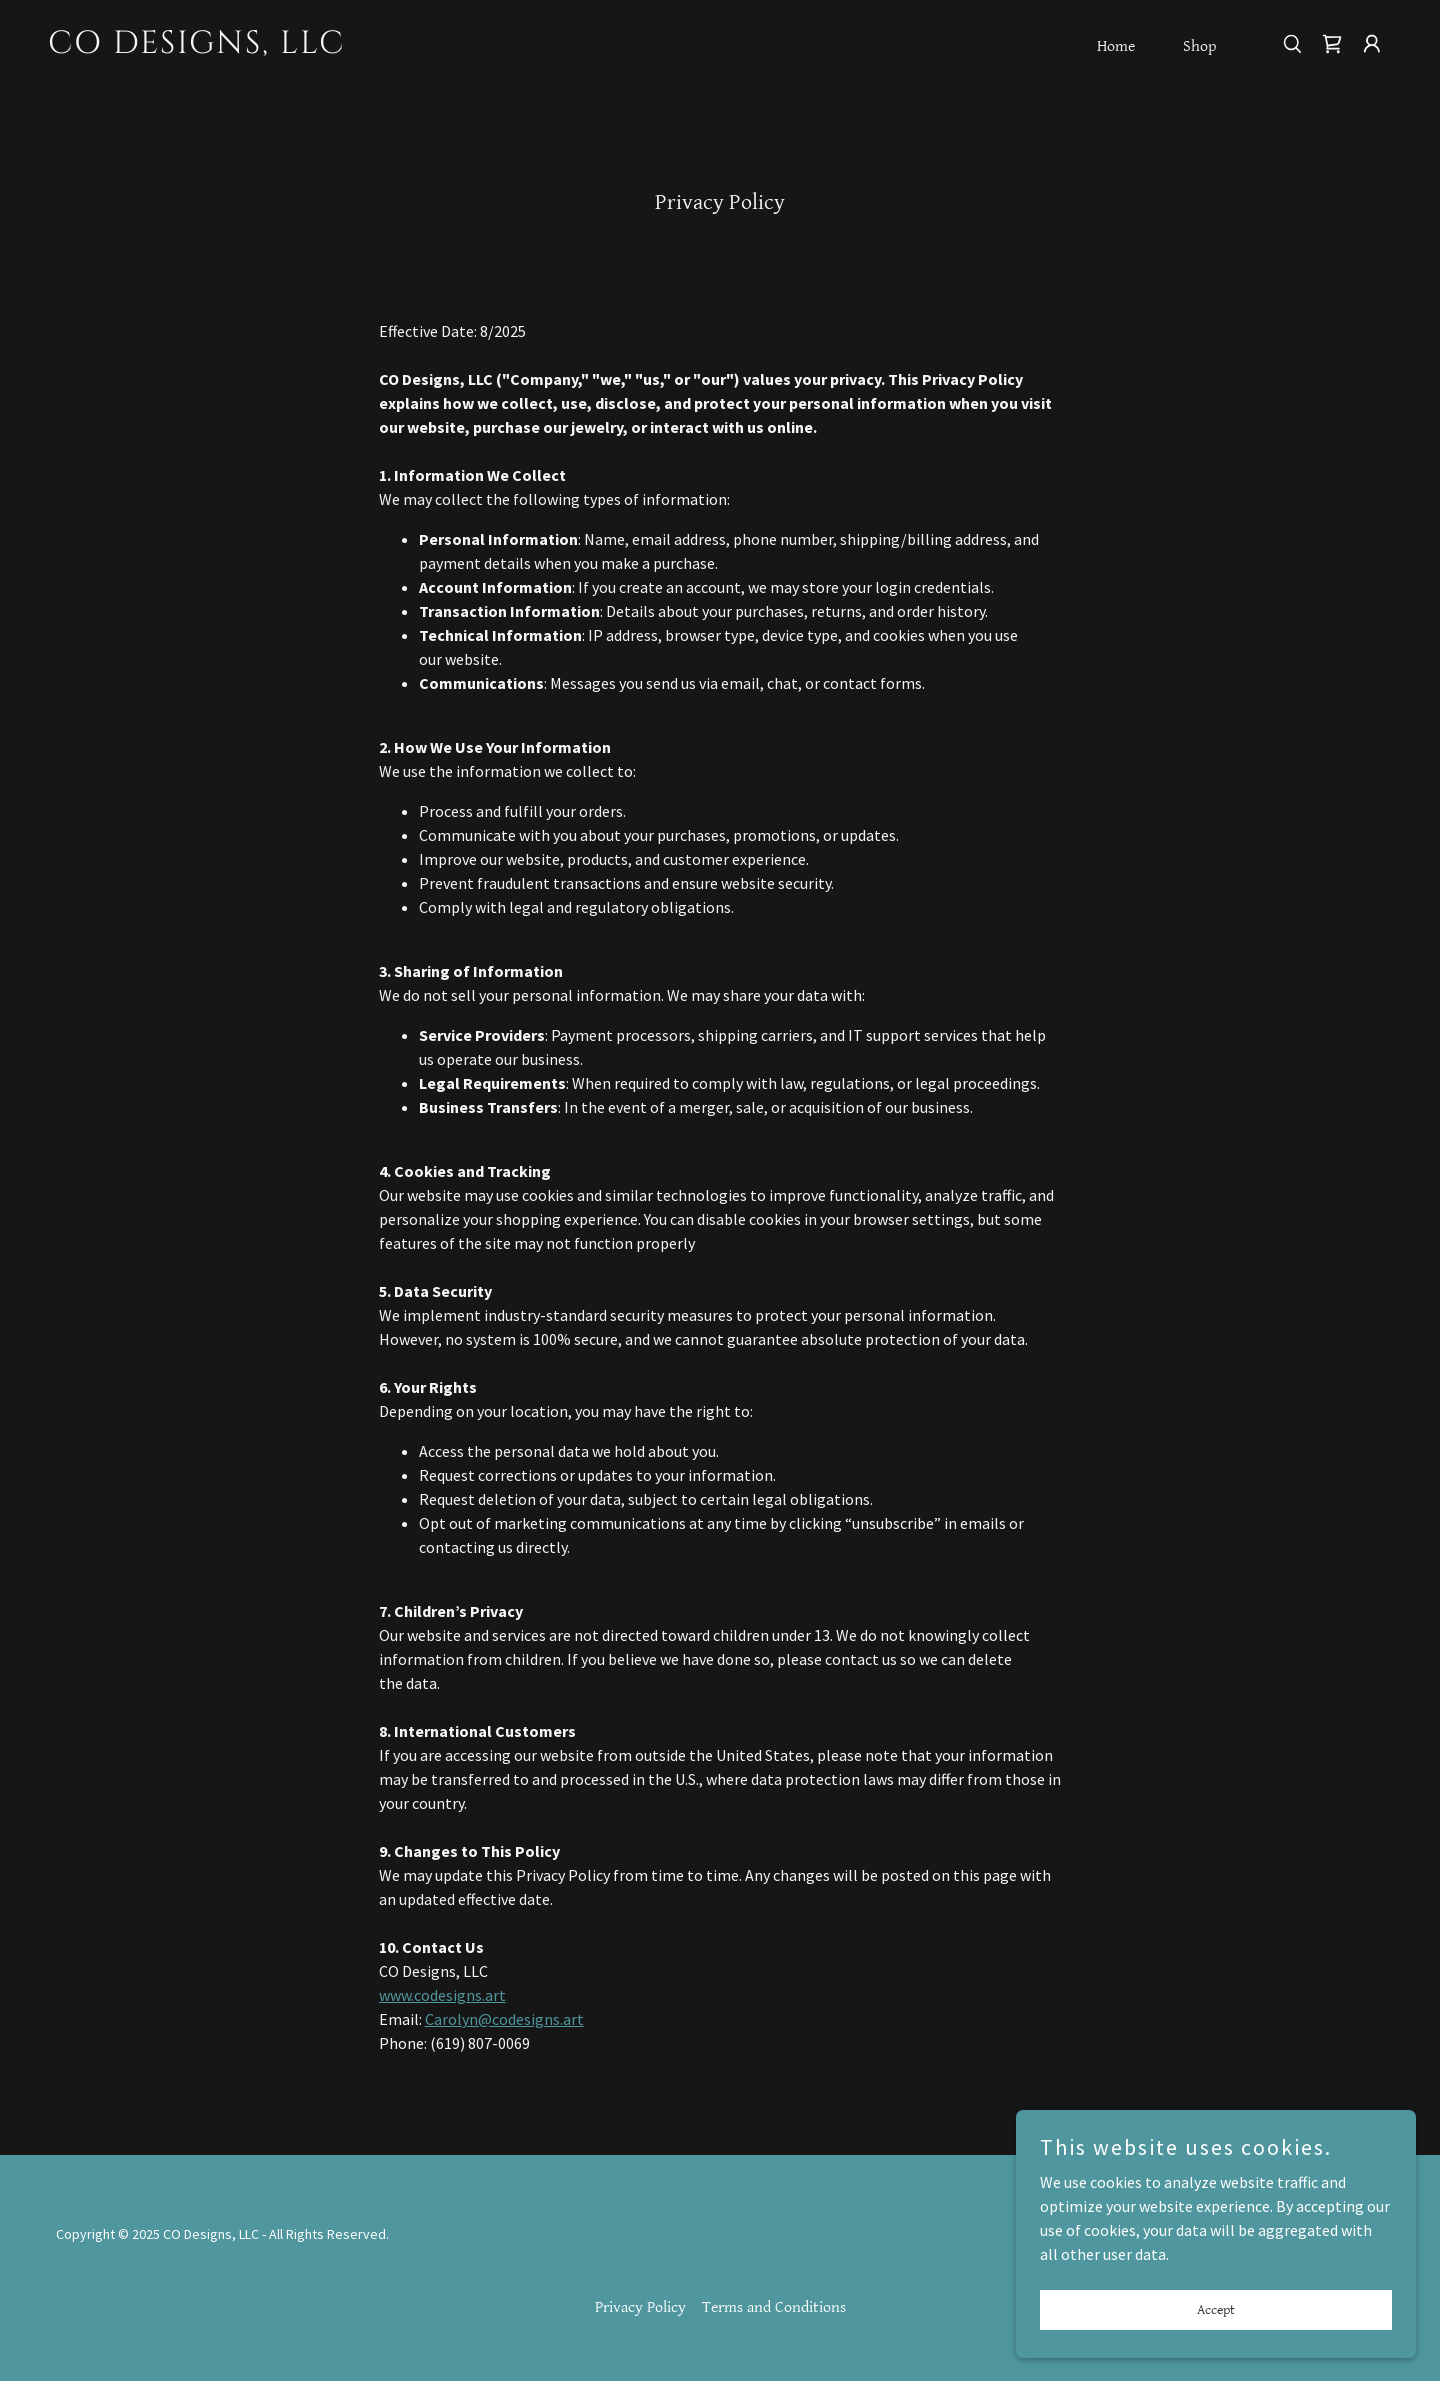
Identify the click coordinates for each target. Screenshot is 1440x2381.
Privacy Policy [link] (640, 2307)
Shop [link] (1199, 46)
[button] (1372, 44)
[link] (236, 47)
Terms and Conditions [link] (774, 2307)
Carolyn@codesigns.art (504, 2019)
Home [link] (1116, 46)
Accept (1216, 2323)
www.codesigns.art (442, 1995)
